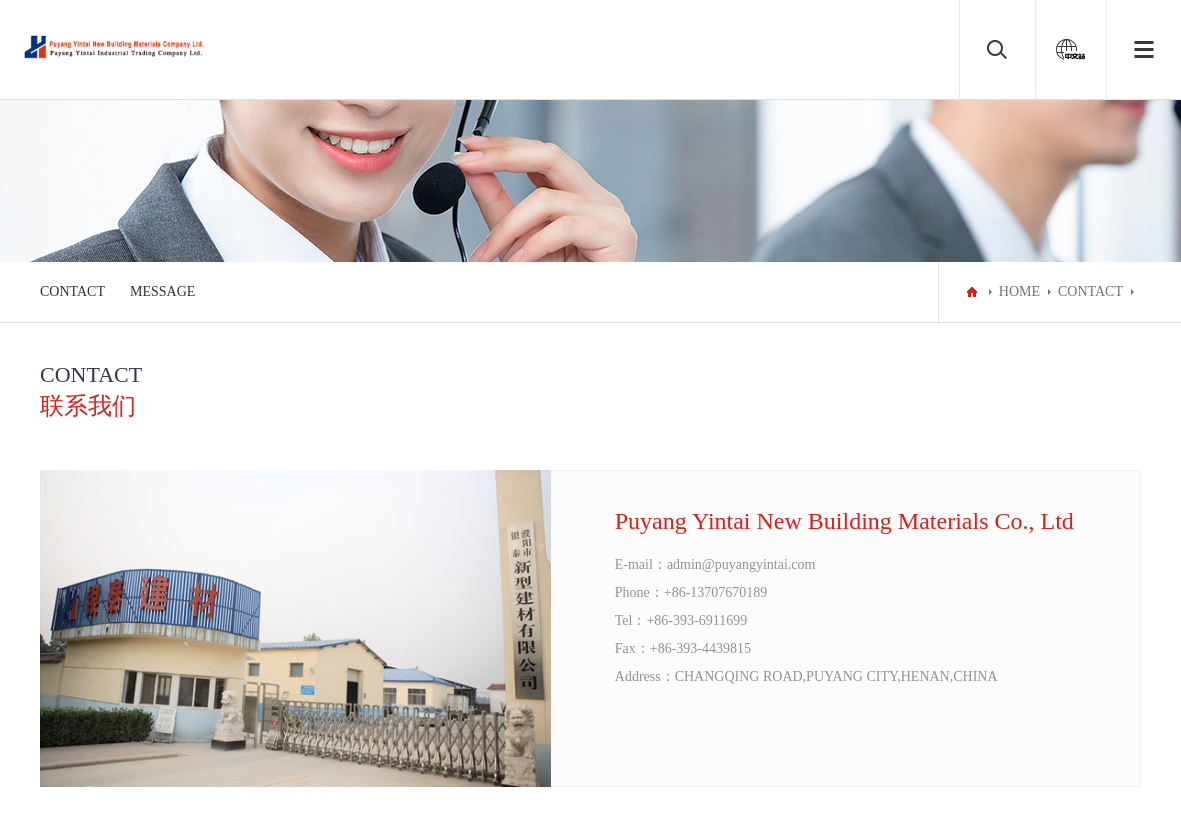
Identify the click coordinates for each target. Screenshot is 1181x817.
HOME (1019, 291)
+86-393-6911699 (696, 620)
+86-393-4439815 (700, 648)
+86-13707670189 (716, 592)
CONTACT (72, 291)
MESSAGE (162, 291)
